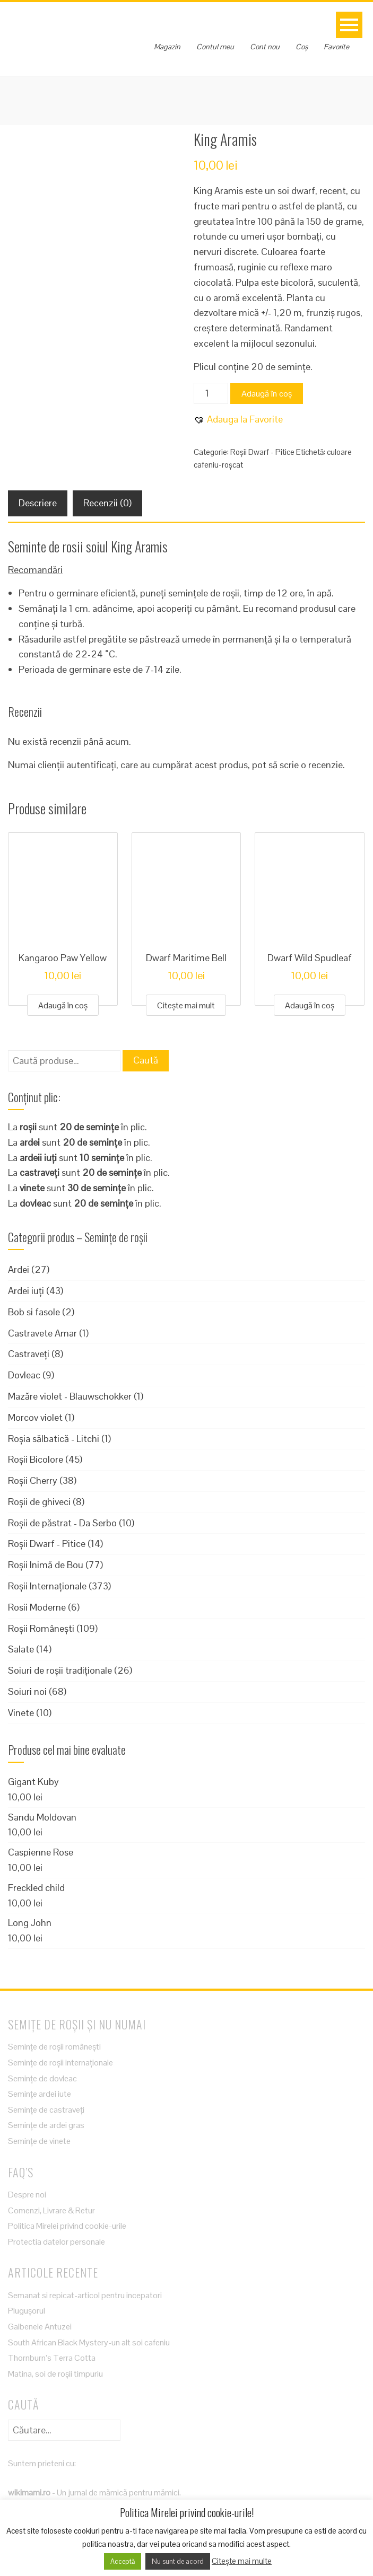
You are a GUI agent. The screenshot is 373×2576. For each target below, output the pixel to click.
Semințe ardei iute (39, 2093)
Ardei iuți (26, 1291)
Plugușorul (26, 2310)
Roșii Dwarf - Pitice (262, 452)
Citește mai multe (242, 2561)
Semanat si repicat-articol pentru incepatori (85, 2295)
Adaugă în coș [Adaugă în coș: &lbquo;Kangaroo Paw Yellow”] (63, 1005)
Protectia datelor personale (56, 2241)
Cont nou (265, 46)
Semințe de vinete (39, 2141)
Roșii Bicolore (35, 1459)
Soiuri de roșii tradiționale (60, 1670)
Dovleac (24, 1375)
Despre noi (27, 2194)
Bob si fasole (34, 1312)
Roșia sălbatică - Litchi (53, 1438)
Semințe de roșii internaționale (60, 2062)
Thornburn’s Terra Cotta (52, 2357)
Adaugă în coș (266, 393)
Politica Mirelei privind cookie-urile (67, 2225)
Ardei (18, 1269)
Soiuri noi (27, 1691)
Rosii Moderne (37, 1607)
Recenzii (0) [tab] (107, 503)
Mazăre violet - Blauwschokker (70, 1396)
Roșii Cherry (32, 1480)
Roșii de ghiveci (39, 1502)
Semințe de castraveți (46, 2109)
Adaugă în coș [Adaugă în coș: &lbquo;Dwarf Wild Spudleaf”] (309, 1005)
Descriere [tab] (38, 503)
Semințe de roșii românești (54, 2046)
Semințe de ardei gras (46, 2125)
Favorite (336, 46)
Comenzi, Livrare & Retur (51, 2210)
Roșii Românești (41, 1628)
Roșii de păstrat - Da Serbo (62, 1523)
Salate (21, 1649)
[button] (238, 419)
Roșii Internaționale (47, 1586)
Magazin (167, 46)
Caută (145, 1060)
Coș (302, 46)
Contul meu (215, 46)
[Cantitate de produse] (211, 393)
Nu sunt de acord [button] (178, 2561)
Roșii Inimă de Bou (45, 1565)
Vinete (21, 1713)
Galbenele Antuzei (40, 2326)
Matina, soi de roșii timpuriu (55, 2373)
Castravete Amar (42, 1333)
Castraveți (28, 1354)
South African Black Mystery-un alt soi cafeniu (89, 2342)
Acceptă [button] (122, 2561)
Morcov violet (35, 1417)
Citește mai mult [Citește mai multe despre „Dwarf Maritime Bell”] (186, 1005)
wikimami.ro (29, 2492)
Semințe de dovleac (42, 2078)
